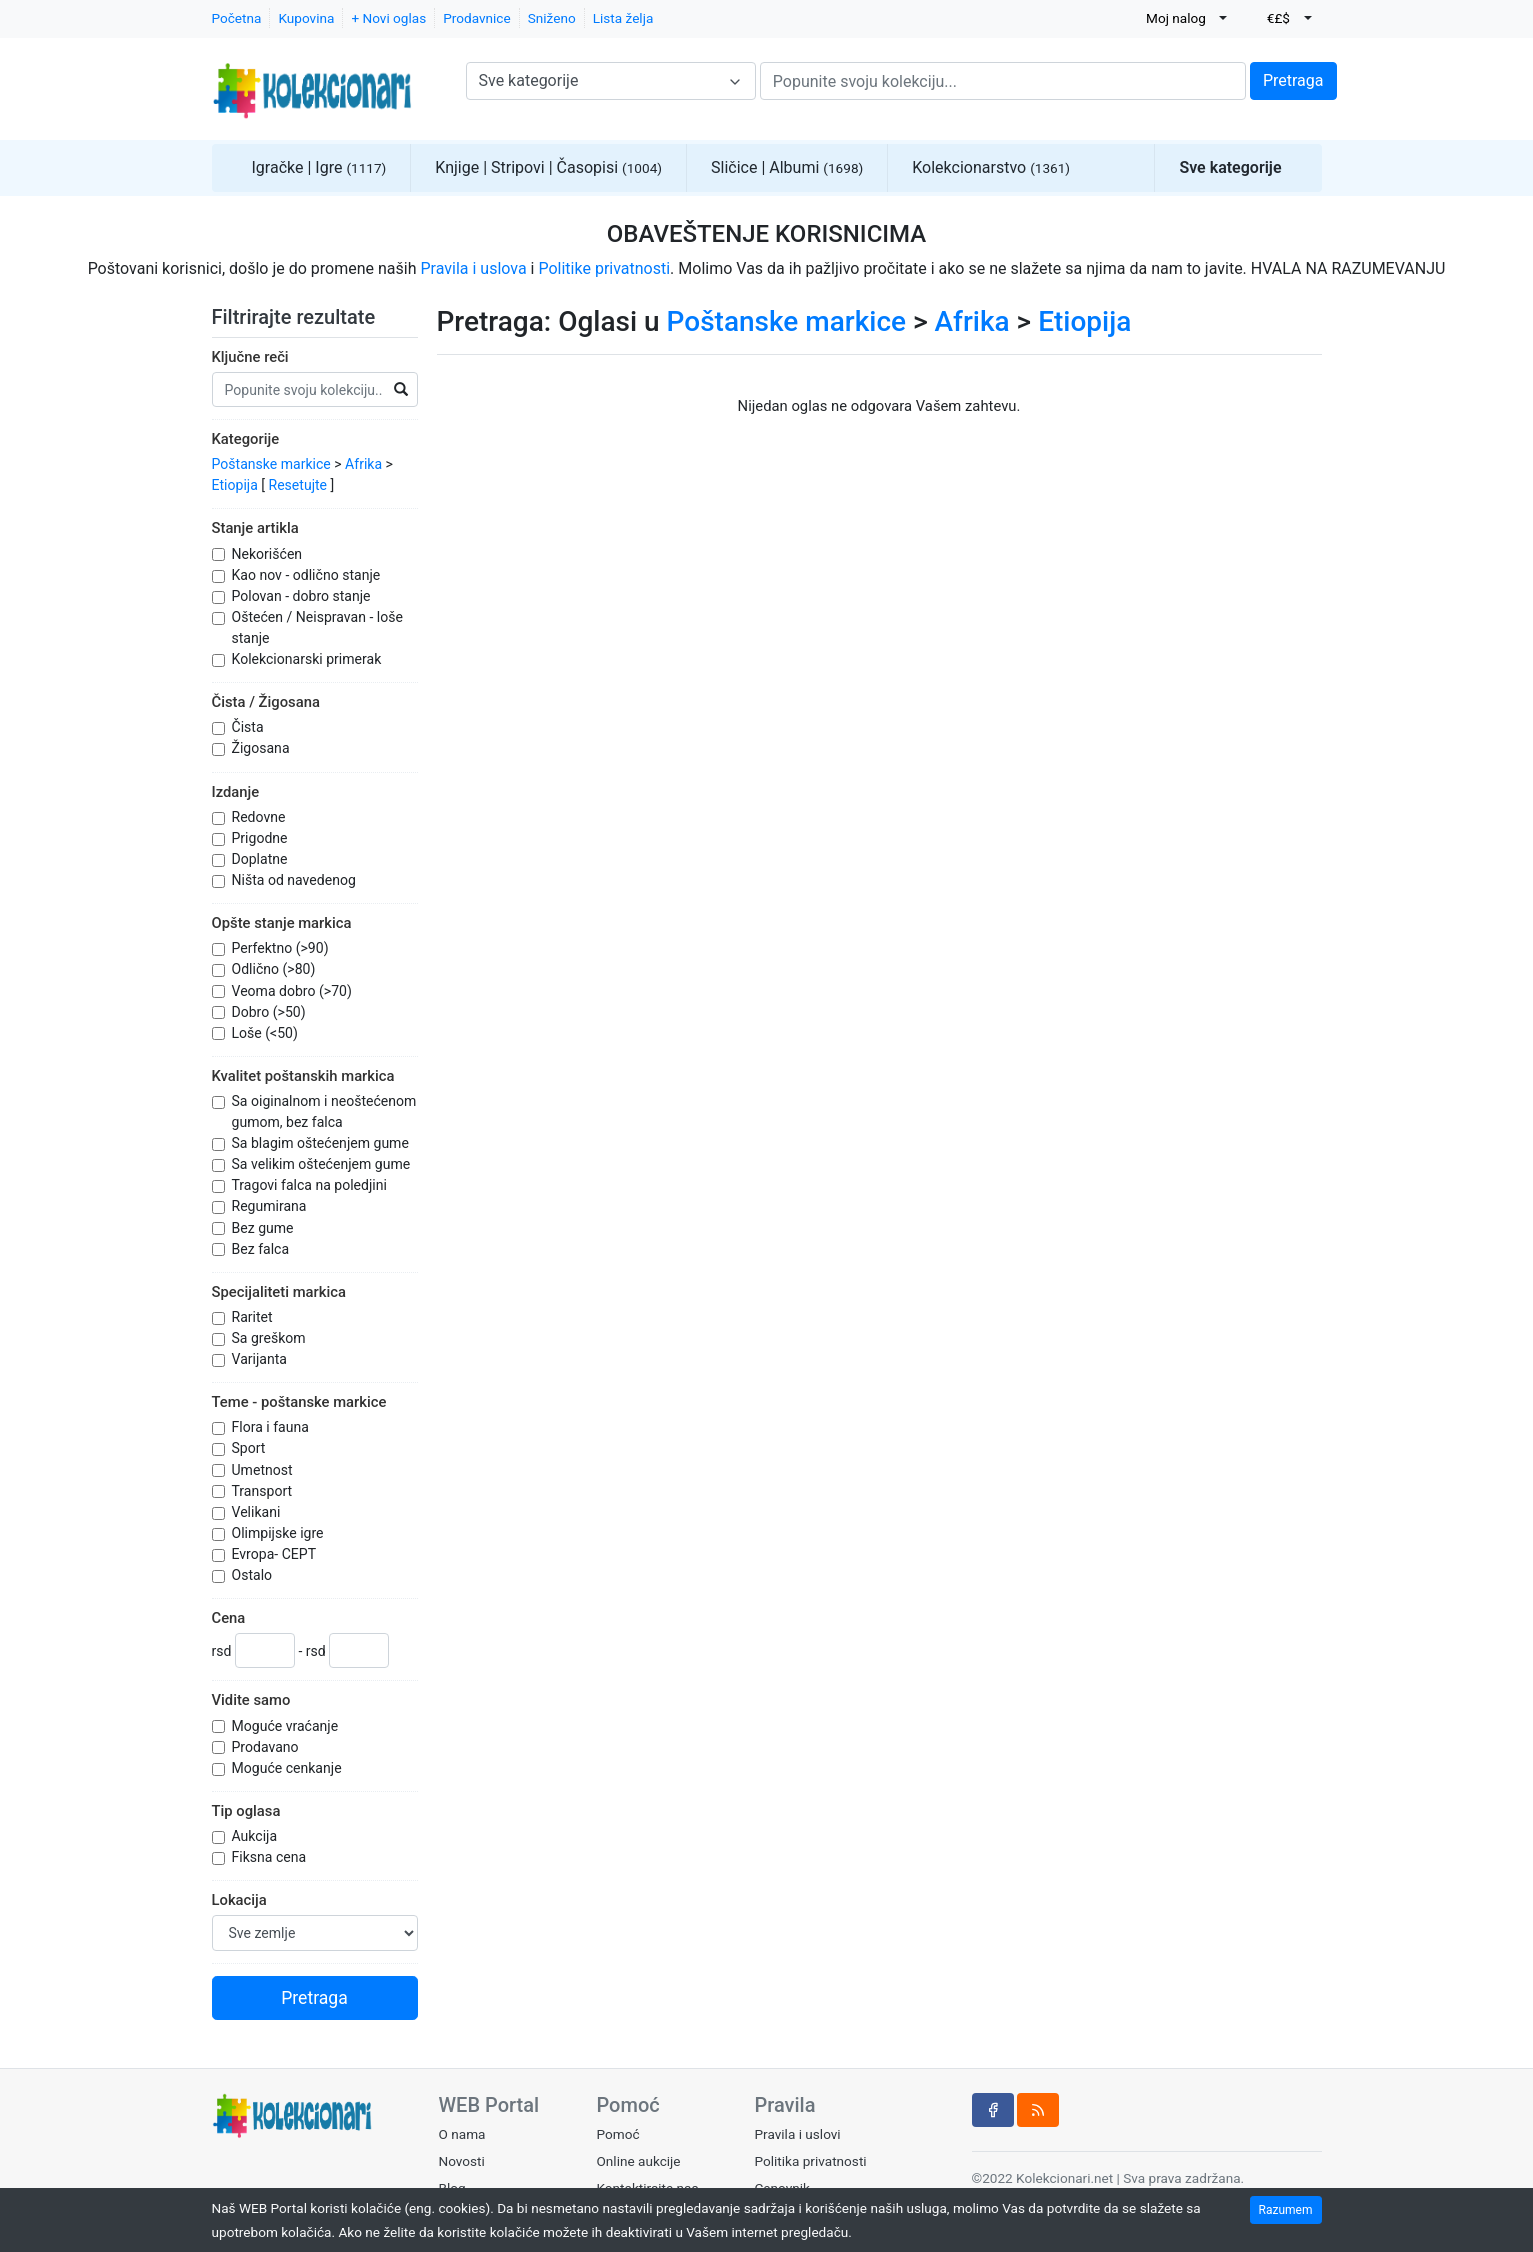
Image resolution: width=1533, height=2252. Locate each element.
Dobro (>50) (271, 1012)
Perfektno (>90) (282, 948)
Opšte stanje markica (282, 923)
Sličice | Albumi (787, 167)
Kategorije (246, 439)
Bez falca (262, 1249)
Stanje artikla (255, 528)
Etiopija (235, 485)
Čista (250, 727)
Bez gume (265, 1228)
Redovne (260, 817)
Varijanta (261, 1359)
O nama (462, 2134)
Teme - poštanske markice (299, 1402)
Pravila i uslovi (797, 2134)
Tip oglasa (246, 1811)
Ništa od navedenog (296, 880)
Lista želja (623, 18)
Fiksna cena (271, 1857)
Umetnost (264, 1470)
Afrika (363, 464)
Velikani (258, 1512)
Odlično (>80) (275, 969)
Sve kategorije (1230, 167)
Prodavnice (476, 18)
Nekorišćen (269, 554)
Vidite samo (251, 1700)
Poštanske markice (271, 464)
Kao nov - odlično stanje (308, 575)
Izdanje (236, 792)
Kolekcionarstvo (991, 167)
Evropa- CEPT (276, 1554)
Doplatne (261, 859)
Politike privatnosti (604, 268)
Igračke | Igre (319, 167)
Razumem (1286, 2210)
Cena (229, 1618)
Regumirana (271, 1206)
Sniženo (552, 18)
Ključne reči (250, 357)
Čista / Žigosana (266, 702)
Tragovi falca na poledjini (311, 1185)
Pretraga (1293, 80)
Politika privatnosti (810, 2161)
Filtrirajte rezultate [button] (306, 317)
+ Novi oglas (388, 18)
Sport (250, 1448)
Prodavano (267, 1747)
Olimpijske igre (280, 1533)
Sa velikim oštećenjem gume (323, 1164)
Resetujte (298, 485)
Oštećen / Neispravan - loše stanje (317, 627)
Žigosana (263, 748)
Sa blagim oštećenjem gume (322, 1143)
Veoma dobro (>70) (294, 991)
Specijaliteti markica (279, 1292)
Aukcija (256, 1836)
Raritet (254, 1317)
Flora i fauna (272, 1427)
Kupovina (306, 18)
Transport (264, 1491)
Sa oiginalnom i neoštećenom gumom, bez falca (324, 1111)
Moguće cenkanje (289, 1768)
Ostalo (254, 1575)
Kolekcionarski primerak (308, 659)
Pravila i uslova (473, 268)
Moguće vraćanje (287, 1726)
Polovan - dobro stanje (303, 596)
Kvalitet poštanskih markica (303, 1076)
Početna (237, 18)
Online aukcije (638, 2161)
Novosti (462, 2161)
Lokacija (239, 1900)
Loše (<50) (267, 1033)
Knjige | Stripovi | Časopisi (548, 167)
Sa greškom (271, 1338)
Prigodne (262, 838)
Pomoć (617, 2134)
